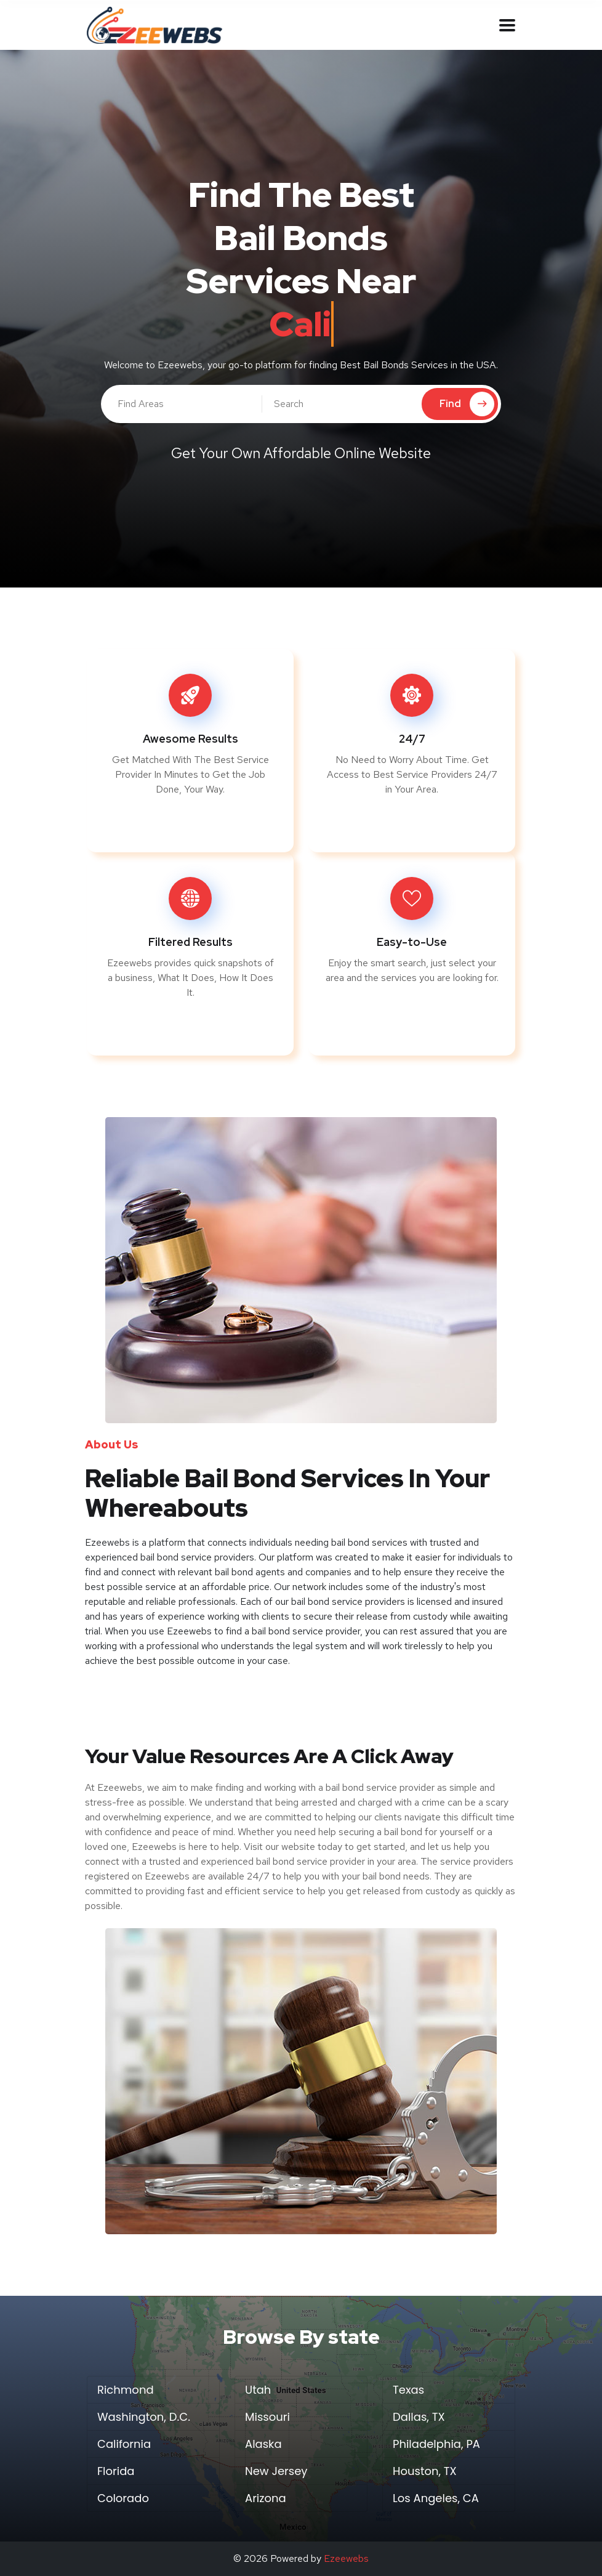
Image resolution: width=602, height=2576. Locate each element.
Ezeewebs (346, 2558)
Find (466, 404)
